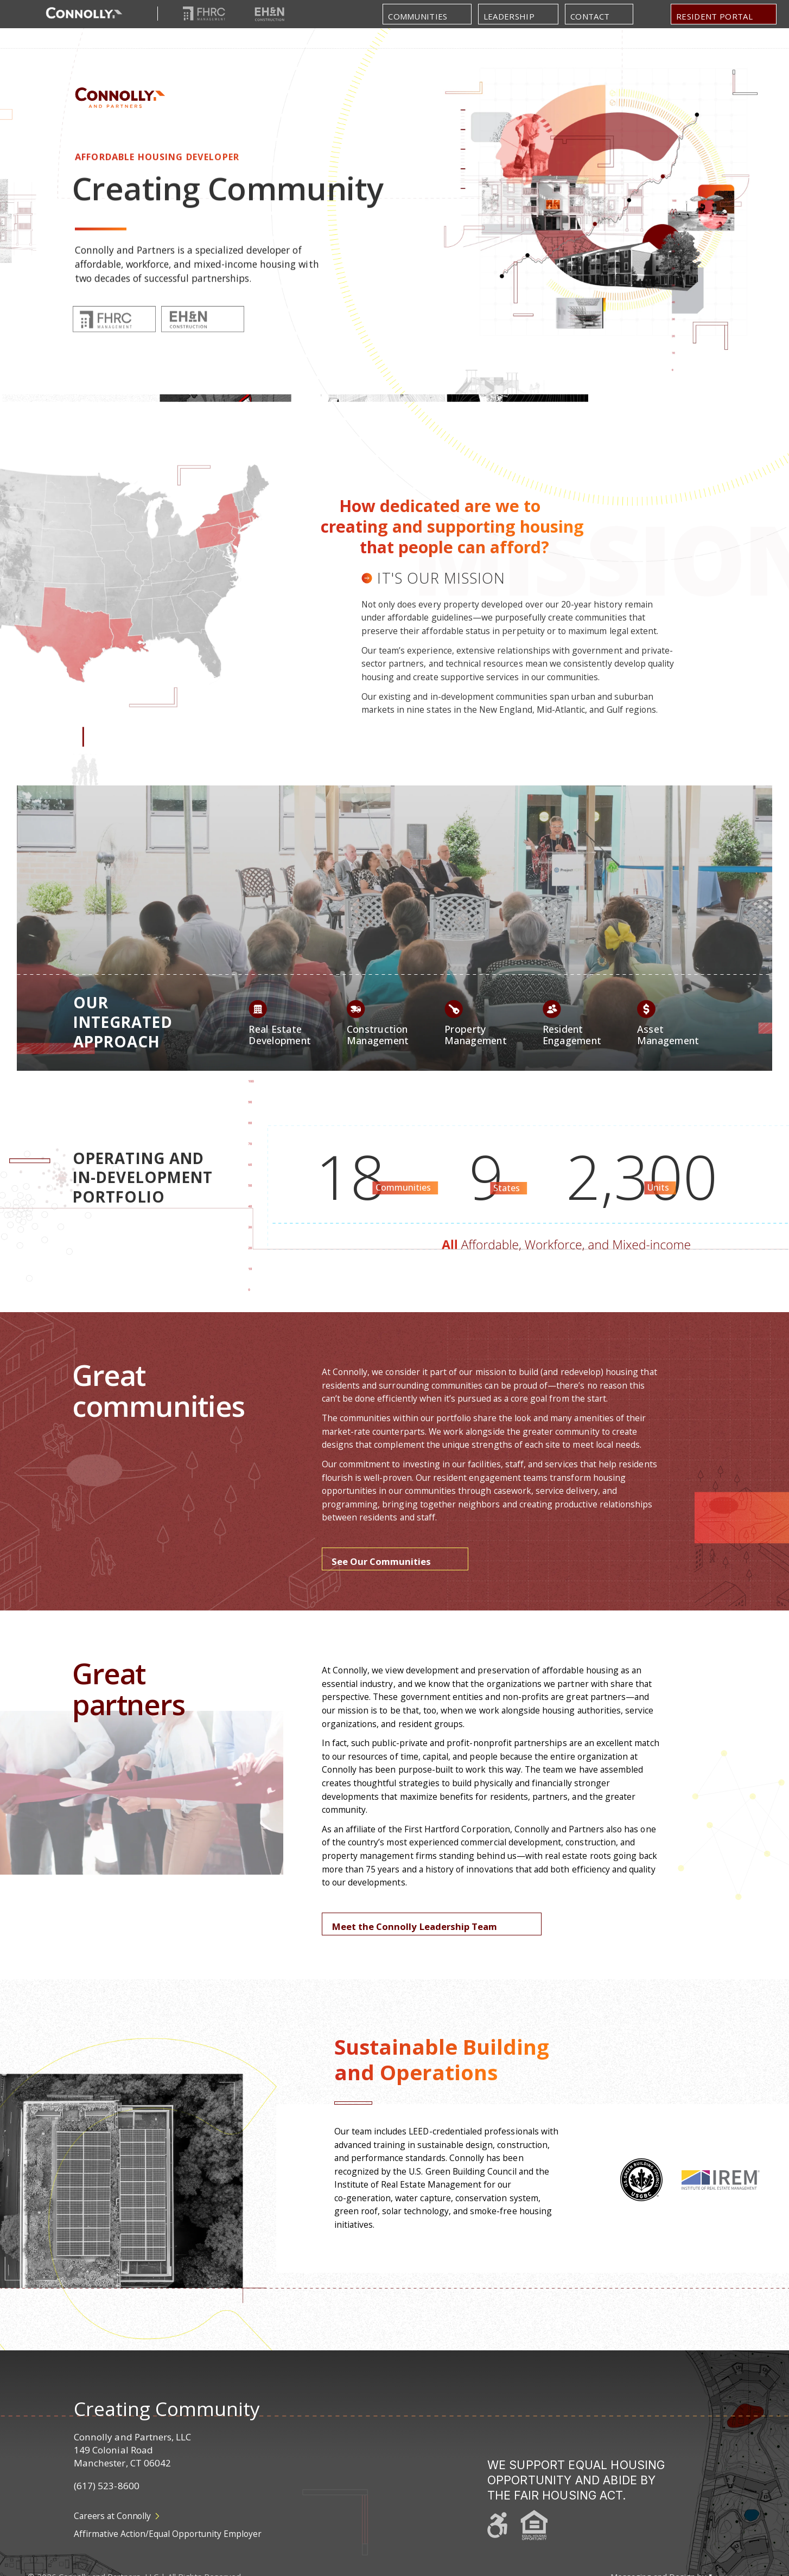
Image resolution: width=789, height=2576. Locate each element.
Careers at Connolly (117, 2516)
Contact (589, 16)
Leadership (509, 16)
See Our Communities (381, 1561)
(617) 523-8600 (106, 2485)
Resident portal (714, 16)
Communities (418, 16)
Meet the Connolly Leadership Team (414, 1926)
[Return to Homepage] (84, 13)
